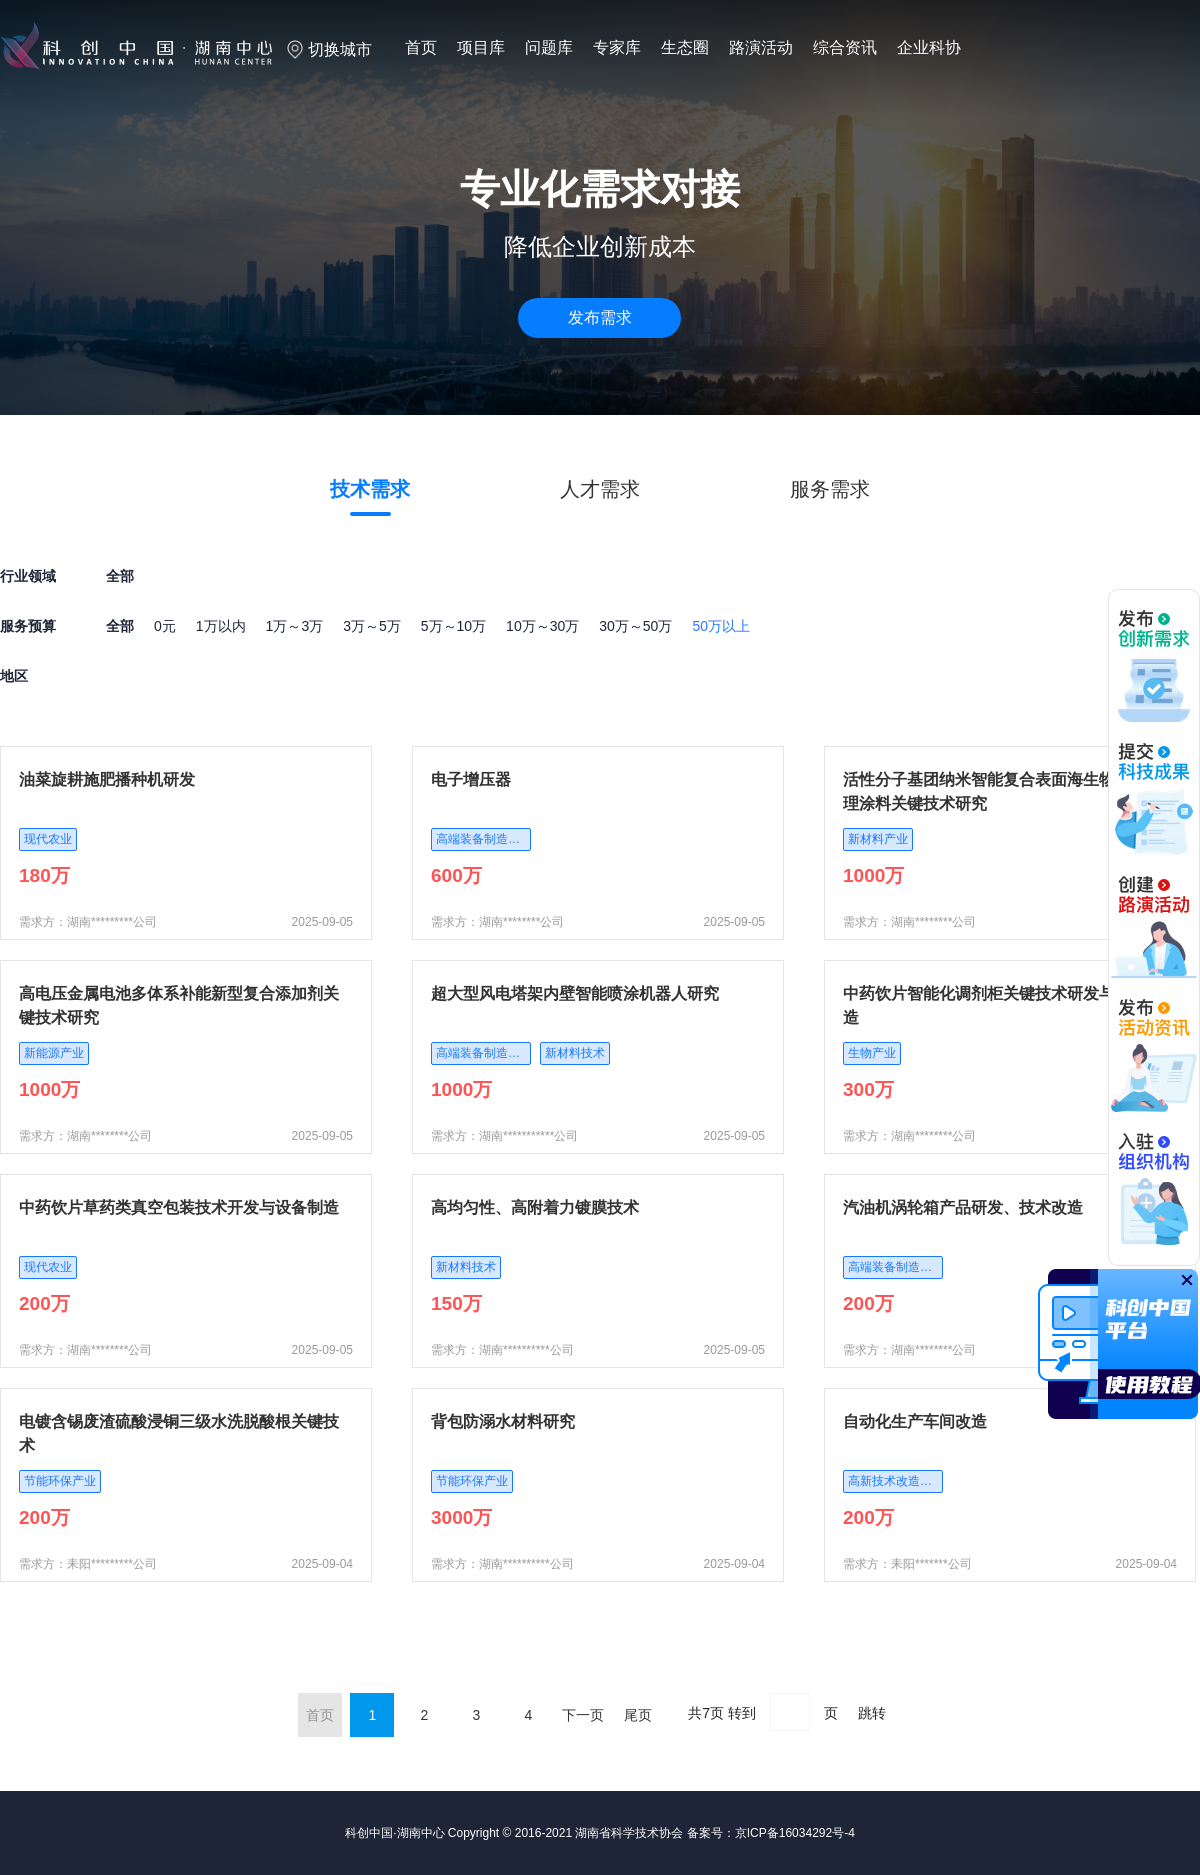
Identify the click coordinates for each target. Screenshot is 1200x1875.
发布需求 (600, 317)
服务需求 (830, 489)
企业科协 (929, 47)
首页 (421, 47)
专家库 (617, 47)
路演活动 (761, 47)
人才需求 (600, 489)
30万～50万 (635, 626)
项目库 (481, 47)
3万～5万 (372, 626)
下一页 (583, 1715)
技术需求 (370, 489)
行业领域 (28, 576)
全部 (120, 626)
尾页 (638, 1715)
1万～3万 (295, 626)
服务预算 (28, 626)
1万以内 (221, 626)
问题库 (549, 47)
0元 (165, 626)
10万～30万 (542, 626)
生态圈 (685, 47)
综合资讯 (845, 47)
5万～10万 (453, 626)
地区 (14, 676)
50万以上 (721, 626)
